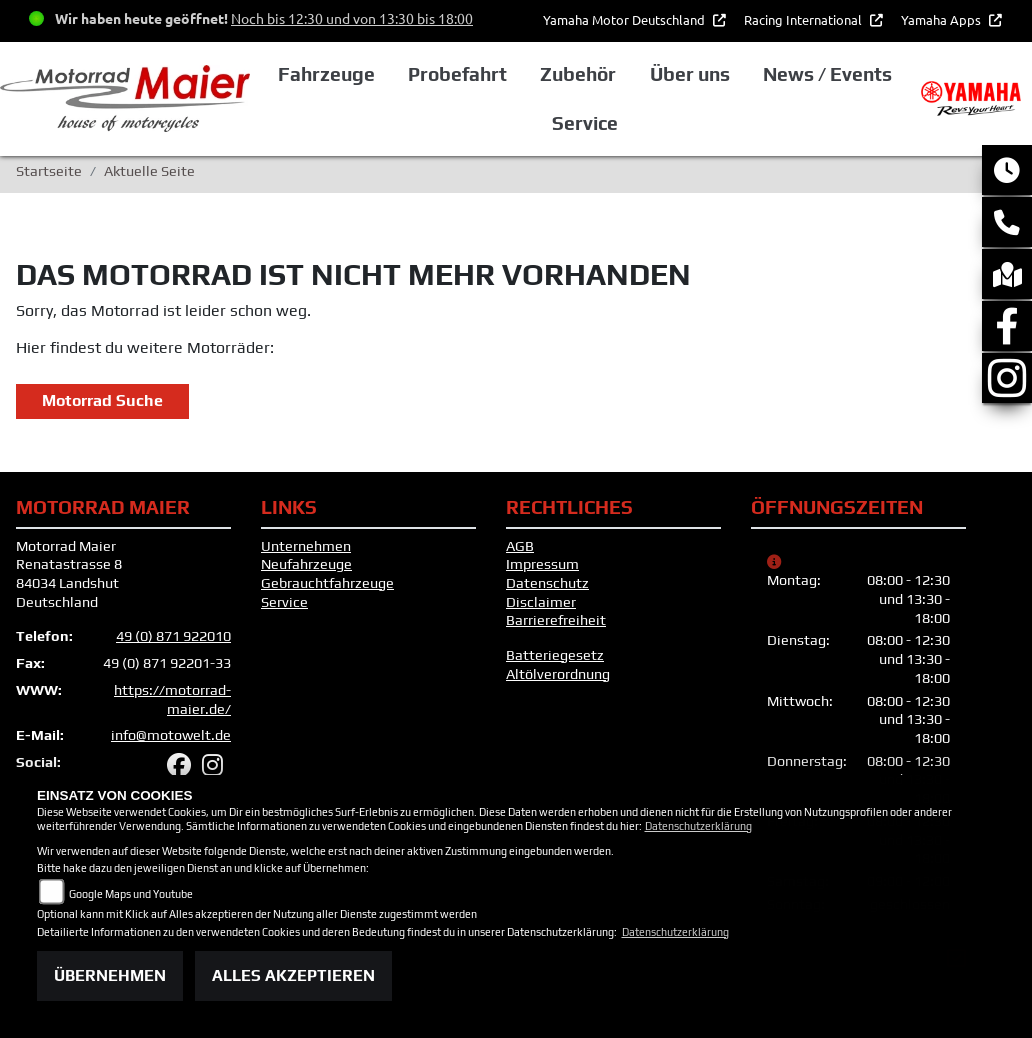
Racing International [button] (804, 19)
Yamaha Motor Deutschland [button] (625, 19)
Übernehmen (110, 975)
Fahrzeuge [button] (326, 74)
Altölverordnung (558, 674)
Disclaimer (541, 602)
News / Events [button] (827, 74)
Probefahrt (457, 74)
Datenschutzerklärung (698, 826)
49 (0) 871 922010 (173, 636)
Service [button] (585, 123)
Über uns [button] (690, 74)
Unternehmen (306, 546)
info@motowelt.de (171, 735)
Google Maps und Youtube (131, 894)
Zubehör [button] (578, 74)
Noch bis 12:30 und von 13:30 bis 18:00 (352, 18)
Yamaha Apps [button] (942, 19)
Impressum (542, 564)
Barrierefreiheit (556, 620)
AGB (520, 546)
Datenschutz (547, 583)
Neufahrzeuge (306, 564)
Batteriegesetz (555, 655)
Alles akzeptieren (293, 975)
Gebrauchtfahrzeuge (327, 583)
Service (284, 602)
